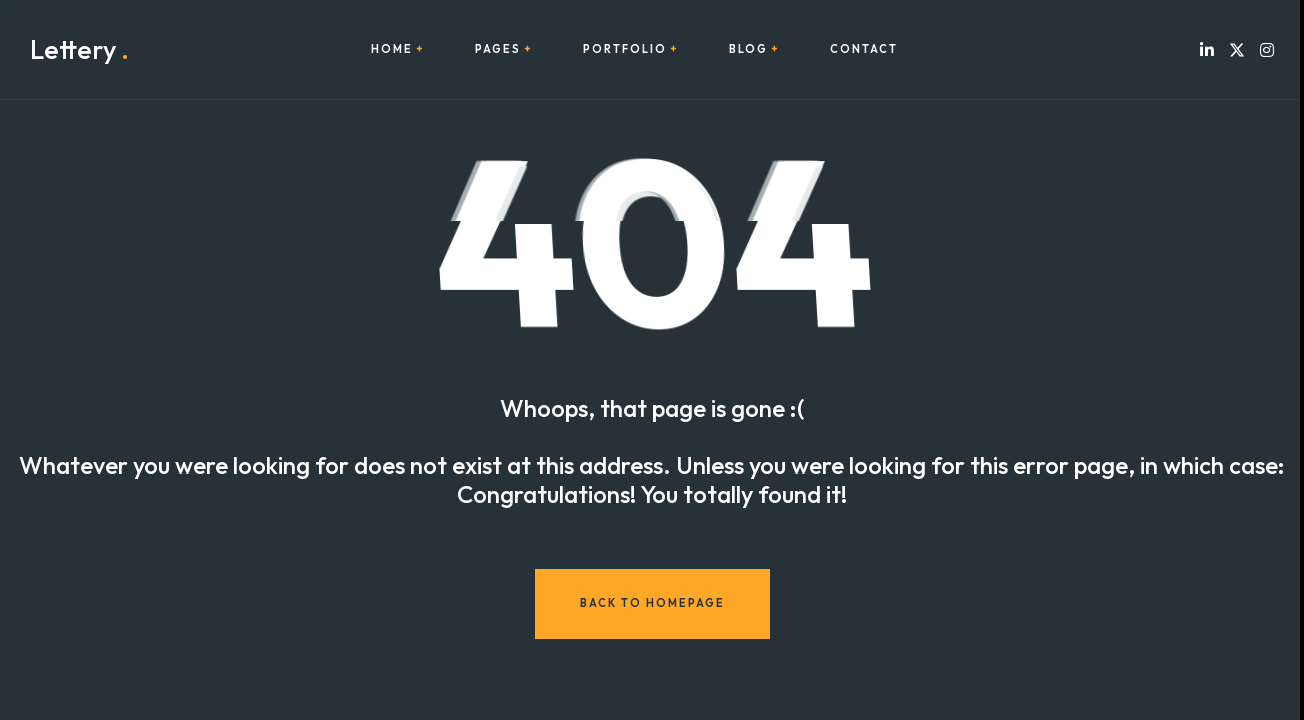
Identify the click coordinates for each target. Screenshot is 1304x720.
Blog (748, 49)
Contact (864, 49)
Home (392, 49)
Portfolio (625, 49)
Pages (498, 49)
